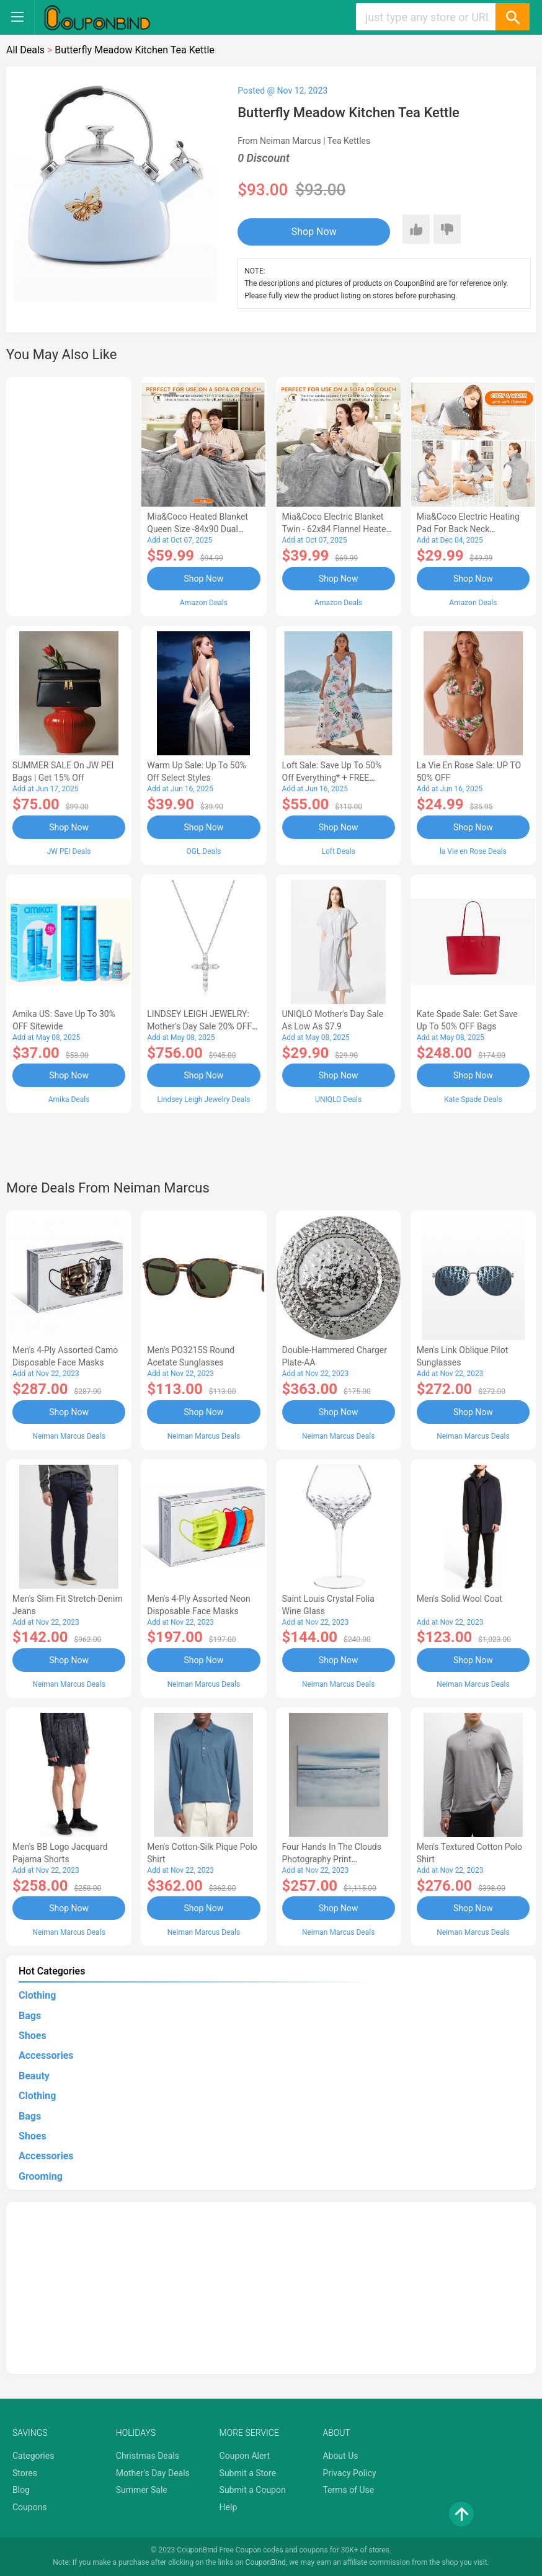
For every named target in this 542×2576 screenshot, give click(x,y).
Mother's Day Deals (153, 2473)
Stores (24, 2473)
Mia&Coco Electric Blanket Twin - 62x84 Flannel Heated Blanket (336, 529)
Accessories (46, 2055)
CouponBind (266, 2562)
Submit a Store (248, 2473)
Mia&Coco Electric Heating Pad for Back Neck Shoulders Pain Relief (468, 529)
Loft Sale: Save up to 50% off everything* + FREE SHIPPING (332, 777)
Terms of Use (348, 2490)
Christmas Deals (147, 2456)
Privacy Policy (349, 2473)
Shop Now (314, 232)
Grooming (41, 2176)
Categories (33, 2456)
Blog (21, 2490)
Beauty (34, 2076)
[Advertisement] (68, 494)
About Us (340, 2456)
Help (229, 2507)
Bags (30, 2016)
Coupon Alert (245, 2456)
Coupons (29, 2507)
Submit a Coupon (253, 2490)
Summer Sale (141, 2490)
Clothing (37, 1995)
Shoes (33, 2035)
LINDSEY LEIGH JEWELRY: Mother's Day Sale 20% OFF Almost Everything (199, 1026)
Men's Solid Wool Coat (459, 1599)
